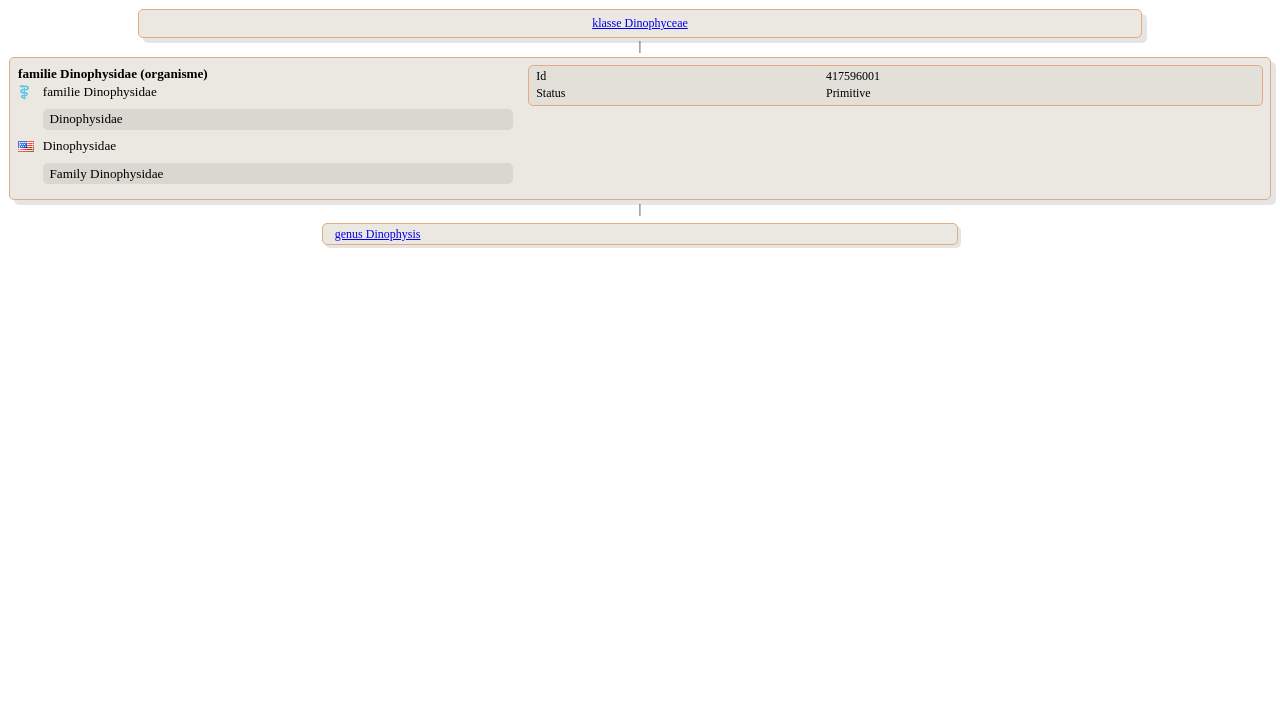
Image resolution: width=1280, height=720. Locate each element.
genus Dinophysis (378, 234)
